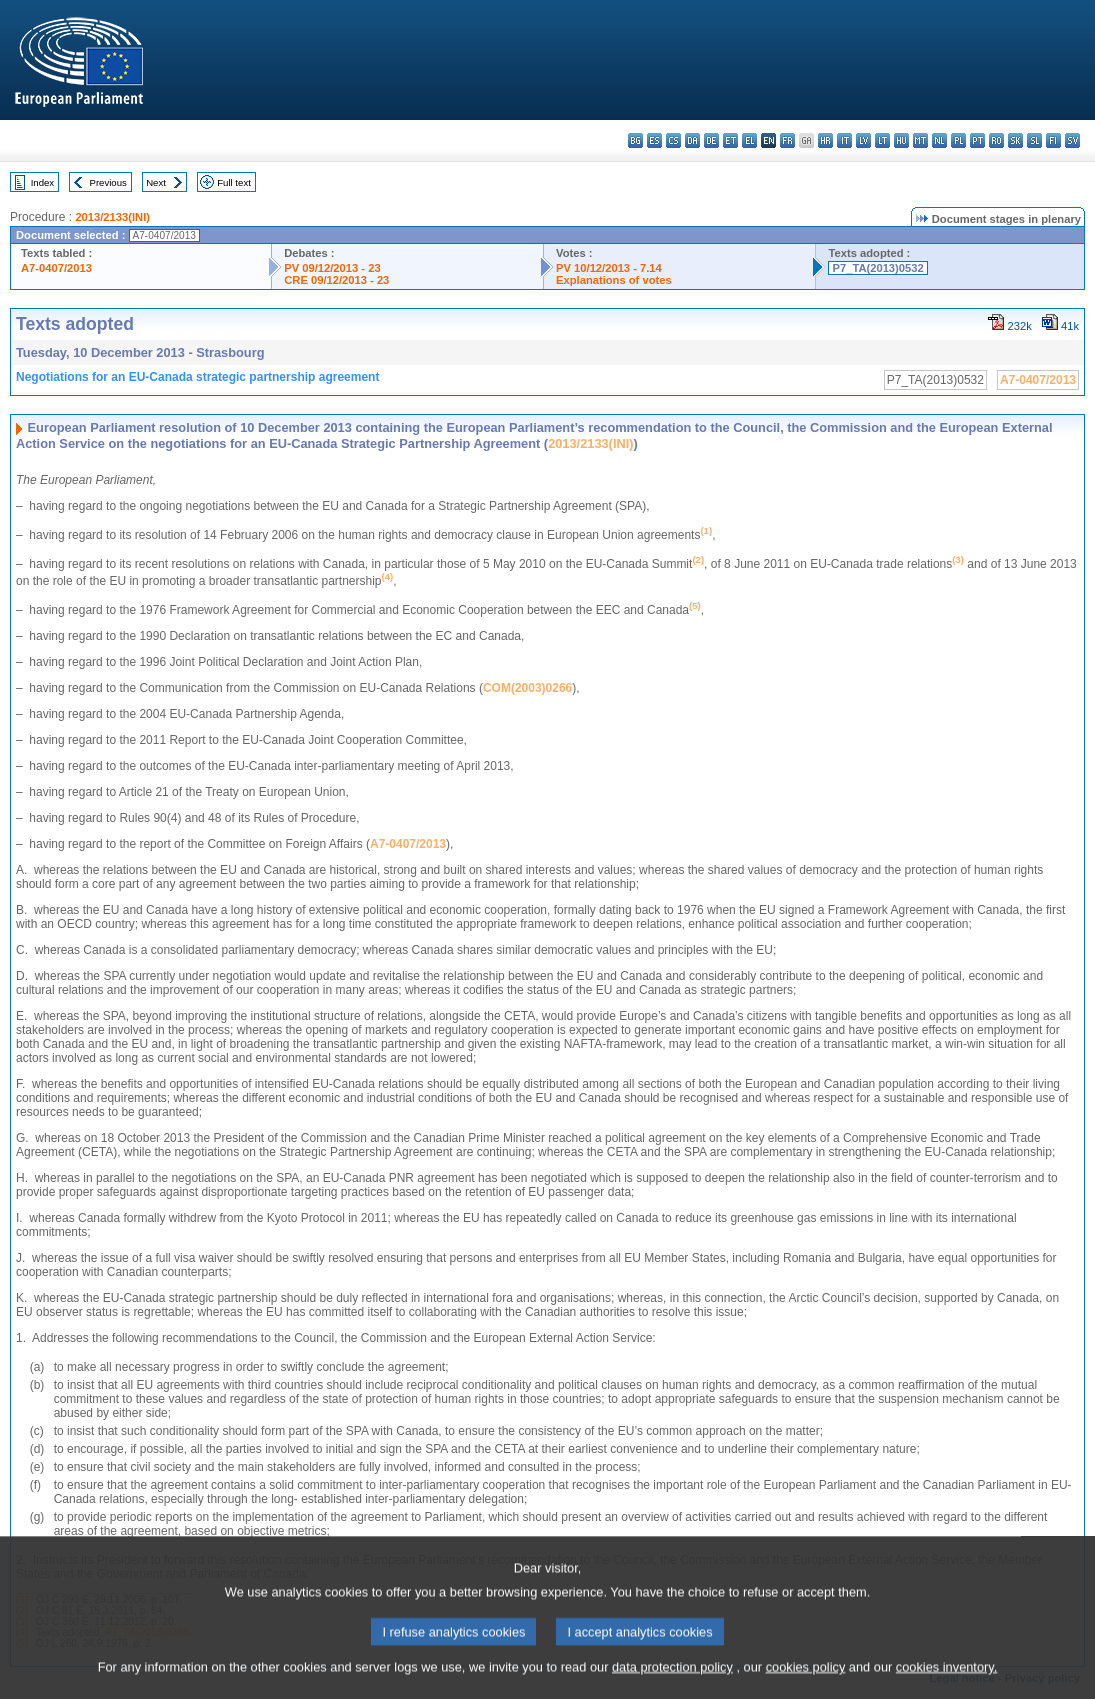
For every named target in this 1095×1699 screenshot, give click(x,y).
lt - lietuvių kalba (882, 140)
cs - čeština (673, 140)
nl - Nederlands (939, 140)
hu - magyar (901, 140)
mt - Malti (920, 140)
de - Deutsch (711, 140)
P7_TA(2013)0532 (877, 268)
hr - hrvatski (825, 140)
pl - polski (958, 140)
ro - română (996, 140)
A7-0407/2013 (56, 268)
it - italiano (844, 140)
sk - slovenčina (1015, 140)
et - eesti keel (730, 140)
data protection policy (672, 1681)
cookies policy (806, 1681)
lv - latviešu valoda (863, 140)
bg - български (635, 140)
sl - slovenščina (1034, 140)
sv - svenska (1072, 140)
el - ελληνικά (749, 140)
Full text (234, 182)
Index (42, 182)
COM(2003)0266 (527, 688)
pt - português (977, 140)
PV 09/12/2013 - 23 (332, 268)
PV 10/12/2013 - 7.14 (609, 268)
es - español (654, 140)
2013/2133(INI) (112, 217)
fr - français (787, 140)
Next (156, 182)
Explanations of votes (614, 280)
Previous (108, 182)
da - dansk (692, 140)
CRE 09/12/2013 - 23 (336, 280)
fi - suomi (1053, 140)
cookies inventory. (946, 1681)
